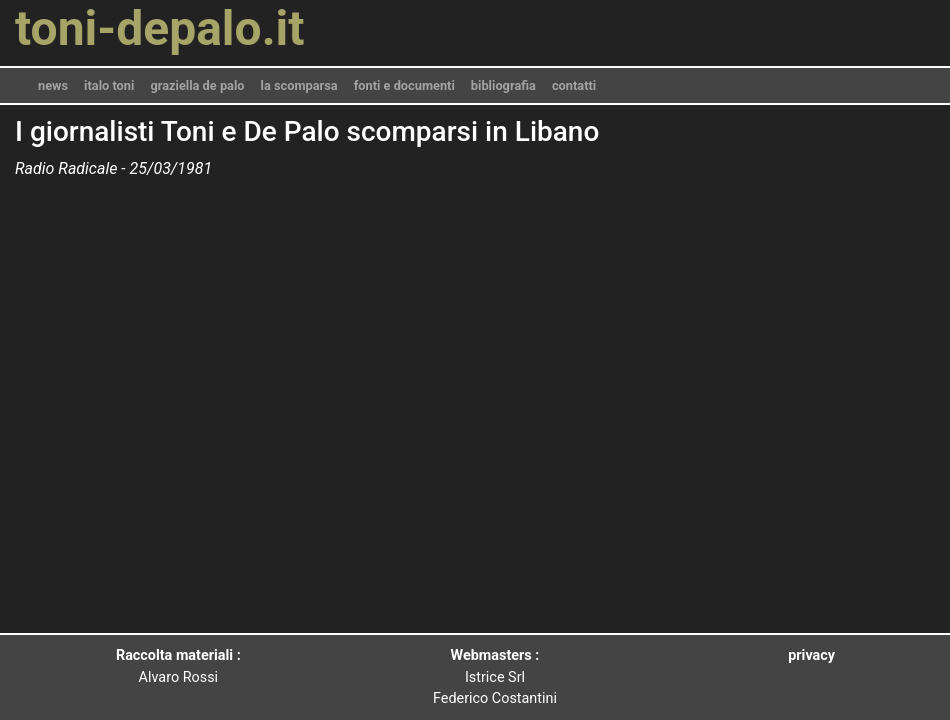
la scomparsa (299, 85)
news (53, 85)
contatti (574, 85)
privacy (811, 655)
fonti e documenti (404, 85)
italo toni (109, 85)
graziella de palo (197, 85)
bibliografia (503, 85)
